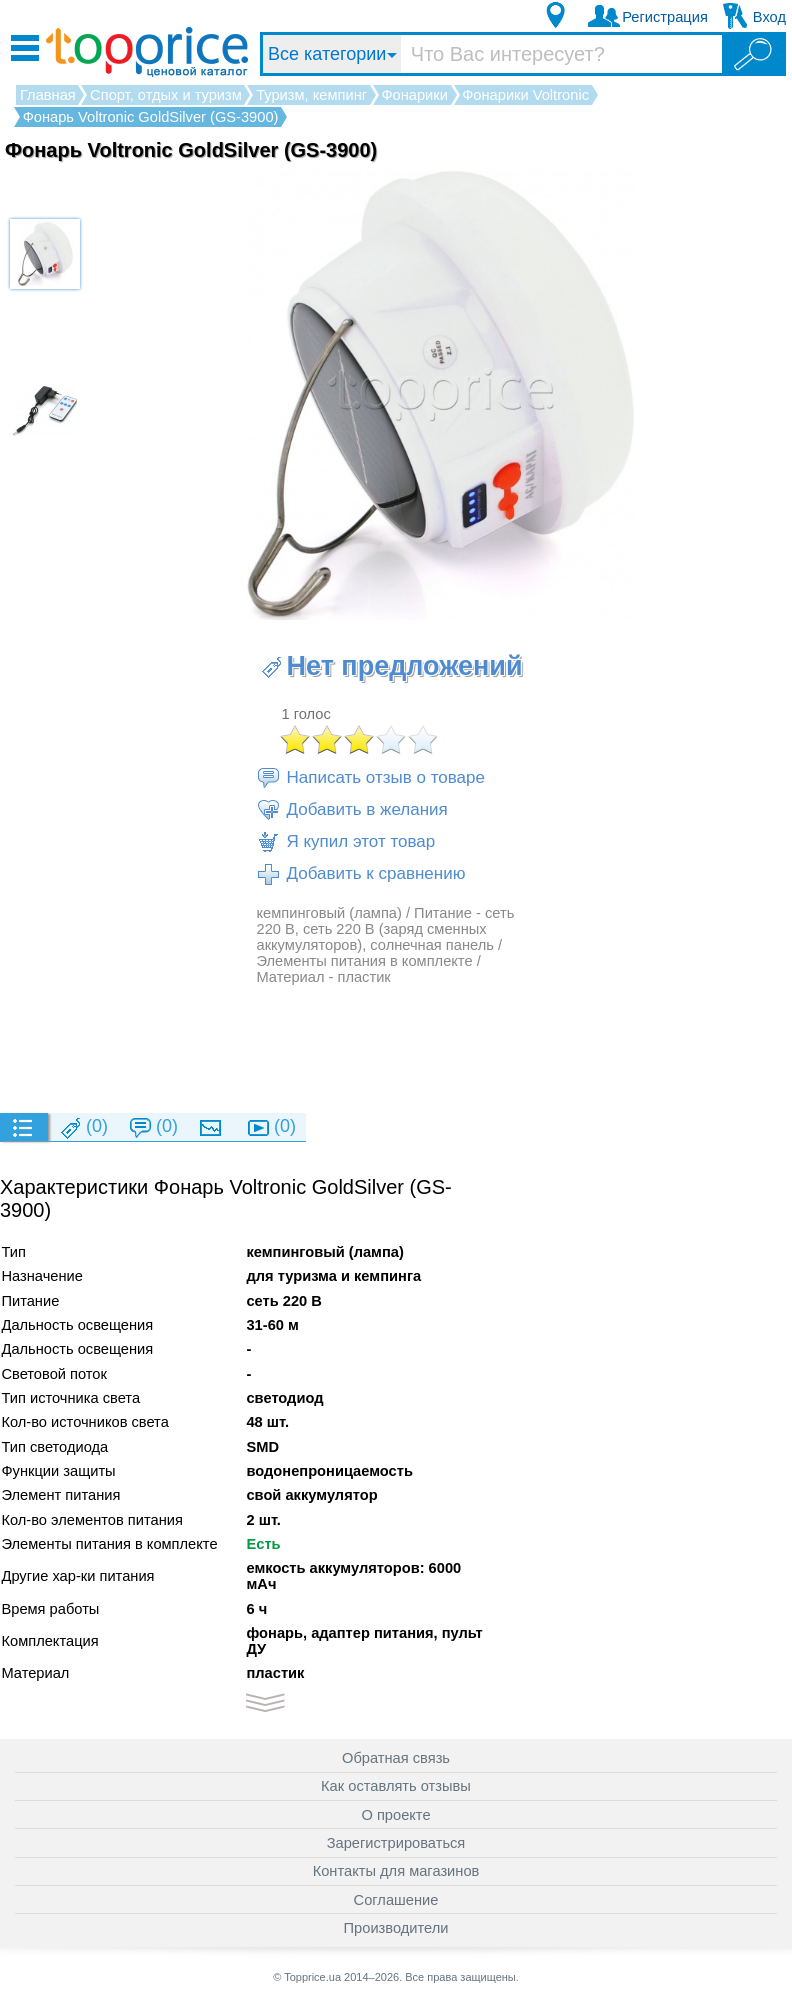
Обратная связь (396, 1758)
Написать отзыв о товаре (370, 778)
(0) (83, 1127)
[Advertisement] (391, 1048)
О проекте (395, 1815)
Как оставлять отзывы (396, 1786)
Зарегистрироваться (396, 1843)
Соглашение (396, 1900)
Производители (396, 1928)
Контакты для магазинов (396, 1871)
